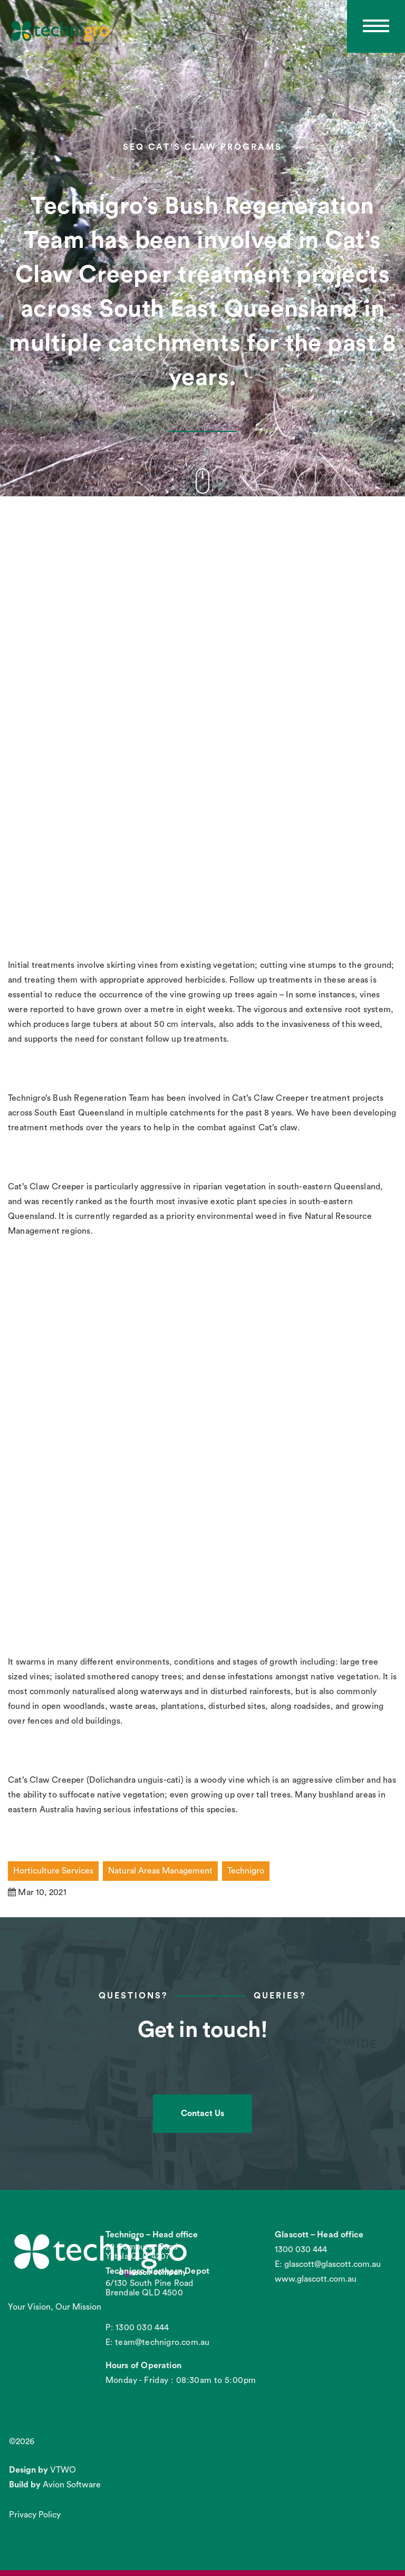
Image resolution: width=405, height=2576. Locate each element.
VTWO (63, 2470)
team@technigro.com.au (162, 2342)
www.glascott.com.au (315, 2279)
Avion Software (72, 2485)
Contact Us (202, 2113)
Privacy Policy (35, 2515)
